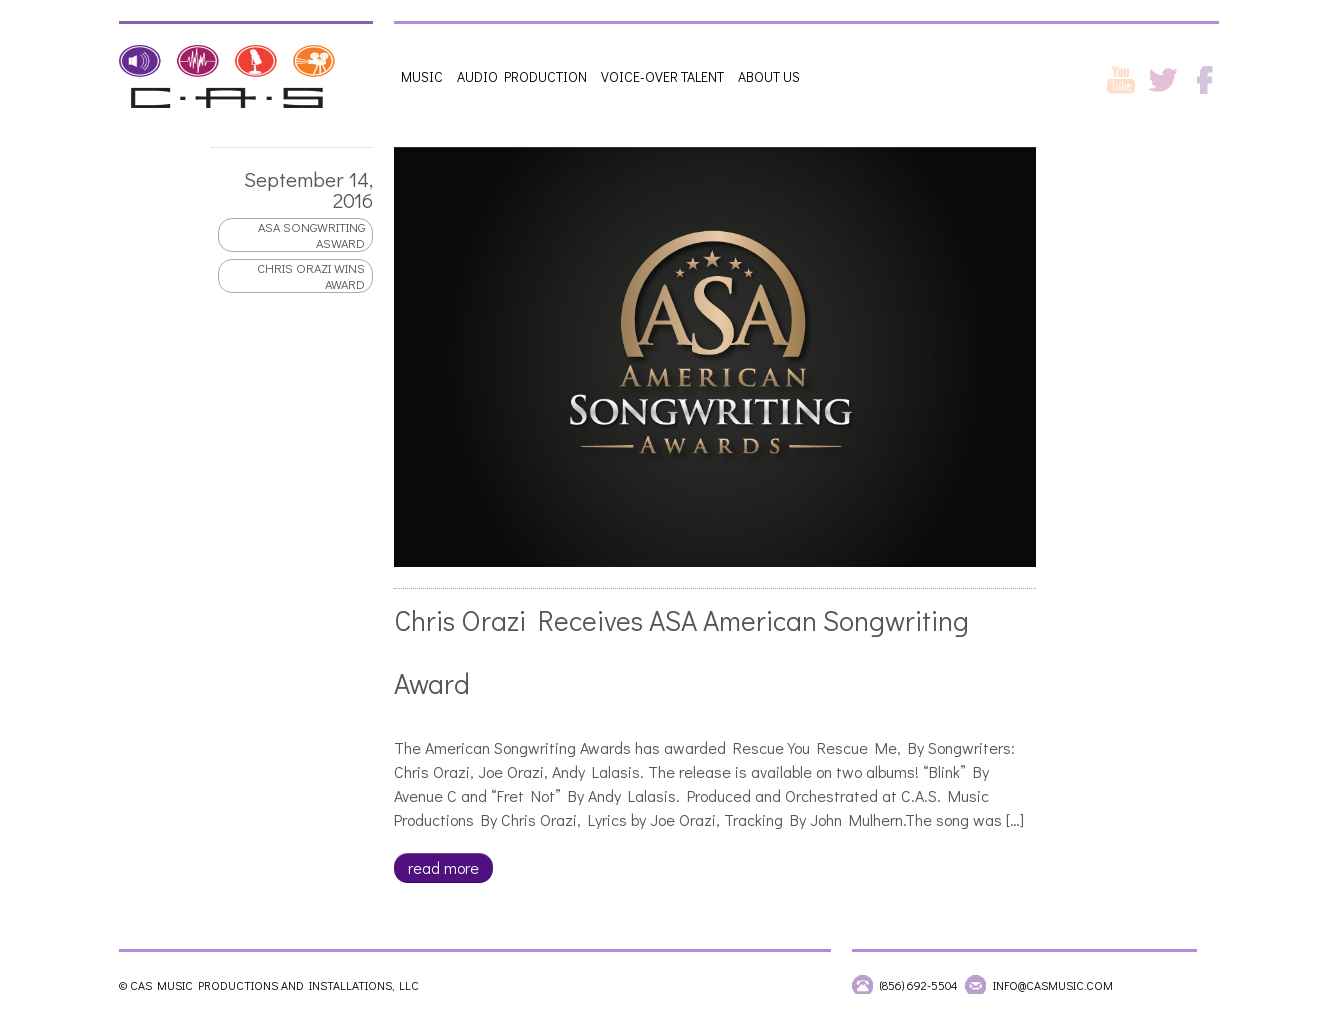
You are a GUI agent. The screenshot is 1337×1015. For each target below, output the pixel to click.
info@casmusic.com (1053, 985)
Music (422, 76)
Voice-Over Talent (662, 76)
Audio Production (522, 76)
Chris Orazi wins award (310, 276)
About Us (769, 76)
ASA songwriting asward (310, 235)
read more (442, 867)
